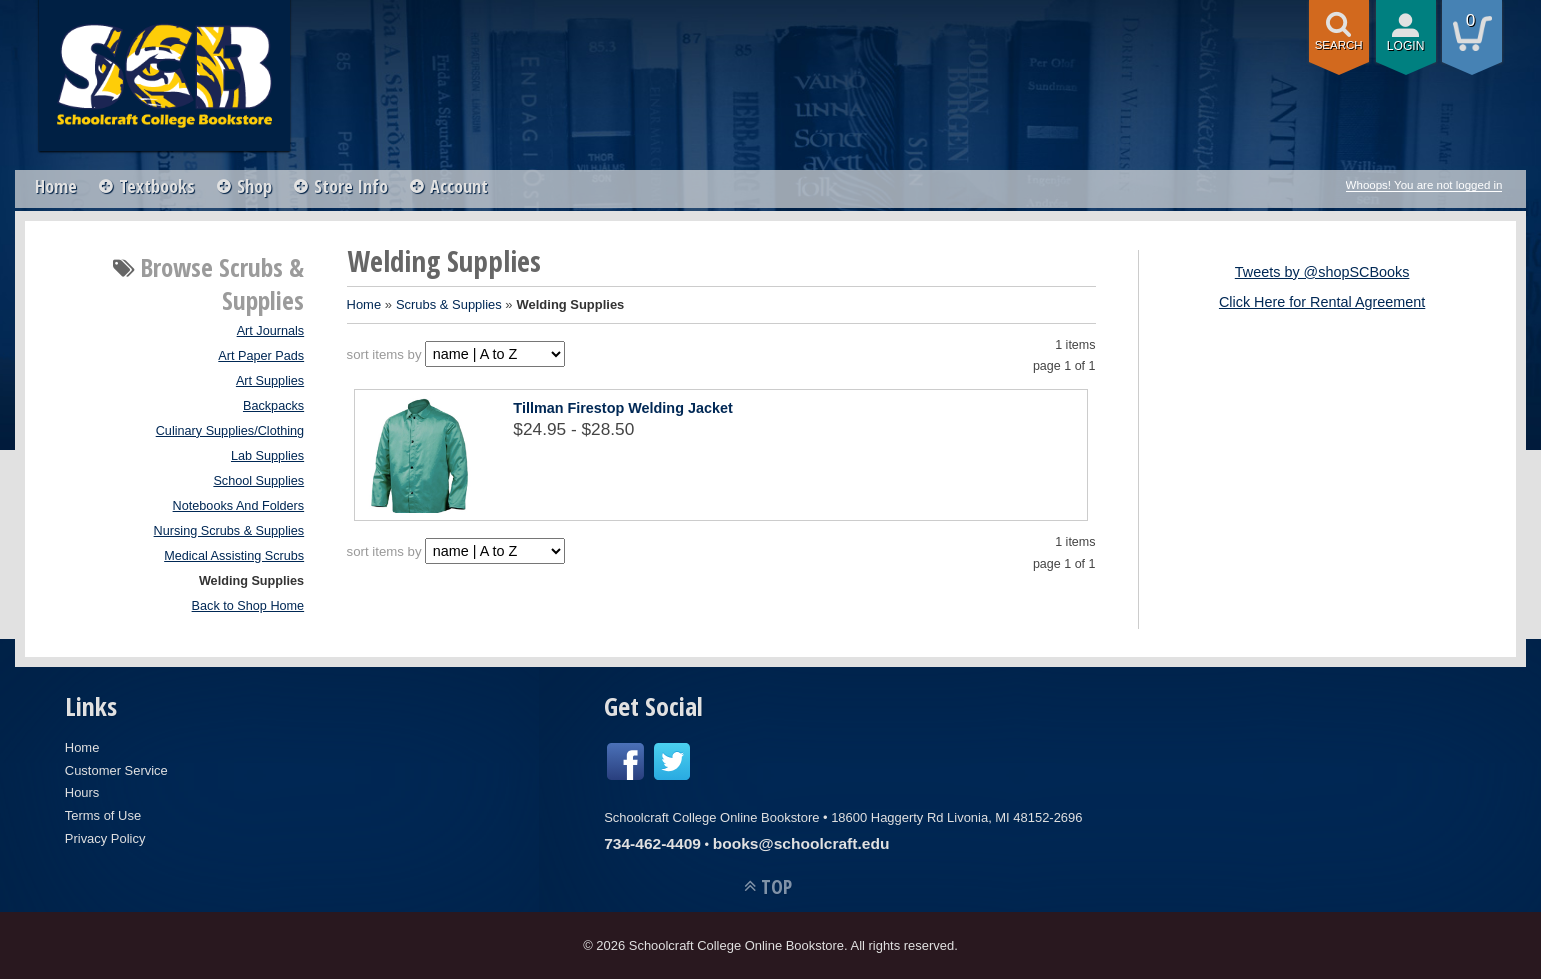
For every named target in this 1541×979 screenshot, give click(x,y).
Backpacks (273, 406)
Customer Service (116, 770)
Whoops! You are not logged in (1424, 185)
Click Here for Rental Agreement (1322, 302)
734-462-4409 (652, 843)
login (1406, 46)
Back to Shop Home (248, 606)
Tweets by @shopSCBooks (1322, 272)
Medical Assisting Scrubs (234, 556)
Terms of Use (103, 815)
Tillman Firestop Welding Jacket (622, 408)
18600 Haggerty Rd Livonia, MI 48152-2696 (956, 817)
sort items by (384, 354)
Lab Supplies (267, 456)
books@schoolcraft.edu (801, 843)
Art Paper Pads (261, 356)
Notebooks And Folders (239, 506)
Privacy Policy (105, 838)
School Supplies (258, 481)
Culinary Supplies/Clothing (230, 431)
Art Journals (271, 331)
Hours (82, 792)
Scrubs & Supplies (449, 304)
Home (56, 186)
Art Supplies (270, 381)
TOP (776, 886)
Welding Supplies (251, 581)
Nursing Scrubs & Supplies (229, 531)
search (1339, 45)
